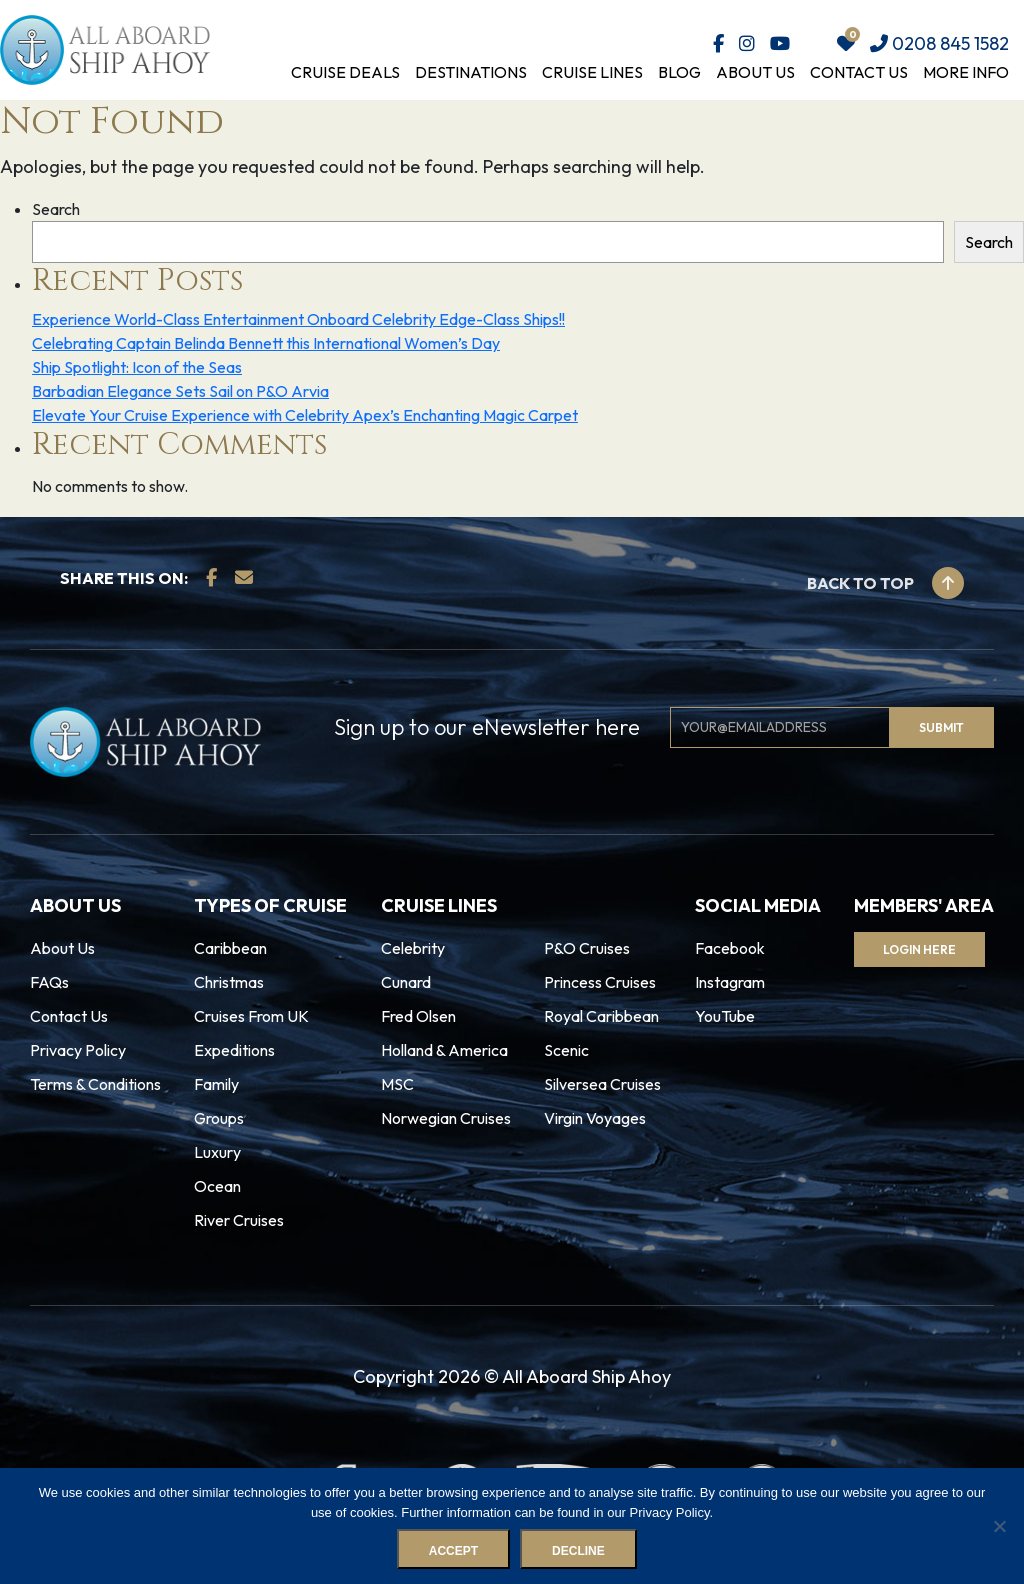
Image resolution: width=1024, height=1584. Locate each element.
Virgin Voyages (595, 1118)
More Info (966, 72)
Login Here (920, 949)
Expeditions (234, 1050)
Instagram (730, 982)
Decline (578, 1551)
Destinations (471, 72)
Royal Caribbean (601, 1016)
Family (216, 1084)
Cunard (406, 982)
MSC (397, 1084)
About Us (755, 72)
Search (56, 209)
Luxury (217, 1152)
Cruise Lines (592, 72)
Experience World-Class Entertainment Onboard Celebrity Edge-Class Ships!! (298, 319)
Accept (453, 1551)
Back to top (885, 583)
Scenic (566, 1050)
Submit (941, 727)
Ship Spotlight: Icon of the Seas (137, 367)
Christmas (229, 982)
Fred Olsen (418, 1016)
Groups (219, 1118)
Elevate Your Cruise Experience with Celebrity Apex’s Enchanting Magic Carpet (305, 415)
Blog (679, 72)
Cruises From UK (251, 1016)
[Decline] (999, 1526)
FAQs (49, 982)
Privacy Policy (78, 1050)
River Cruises (239, 1220)
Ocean (217, 1186)
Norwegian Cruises (446, 1118)
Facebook (730, 948)
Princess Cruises (600, 982)
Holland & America (444, 1050)
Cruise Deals (345, 72)
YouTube (725, 1016)
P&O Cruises (587, 948)
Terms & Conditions (95, 1084)
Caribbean (230, 948)
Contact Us (859, 72)
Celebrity (413, 948)
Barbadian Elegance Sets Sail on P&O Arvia (180, 391)
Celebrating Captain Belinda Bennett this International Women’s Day (266, 343)
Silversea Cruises (602, 1084)
